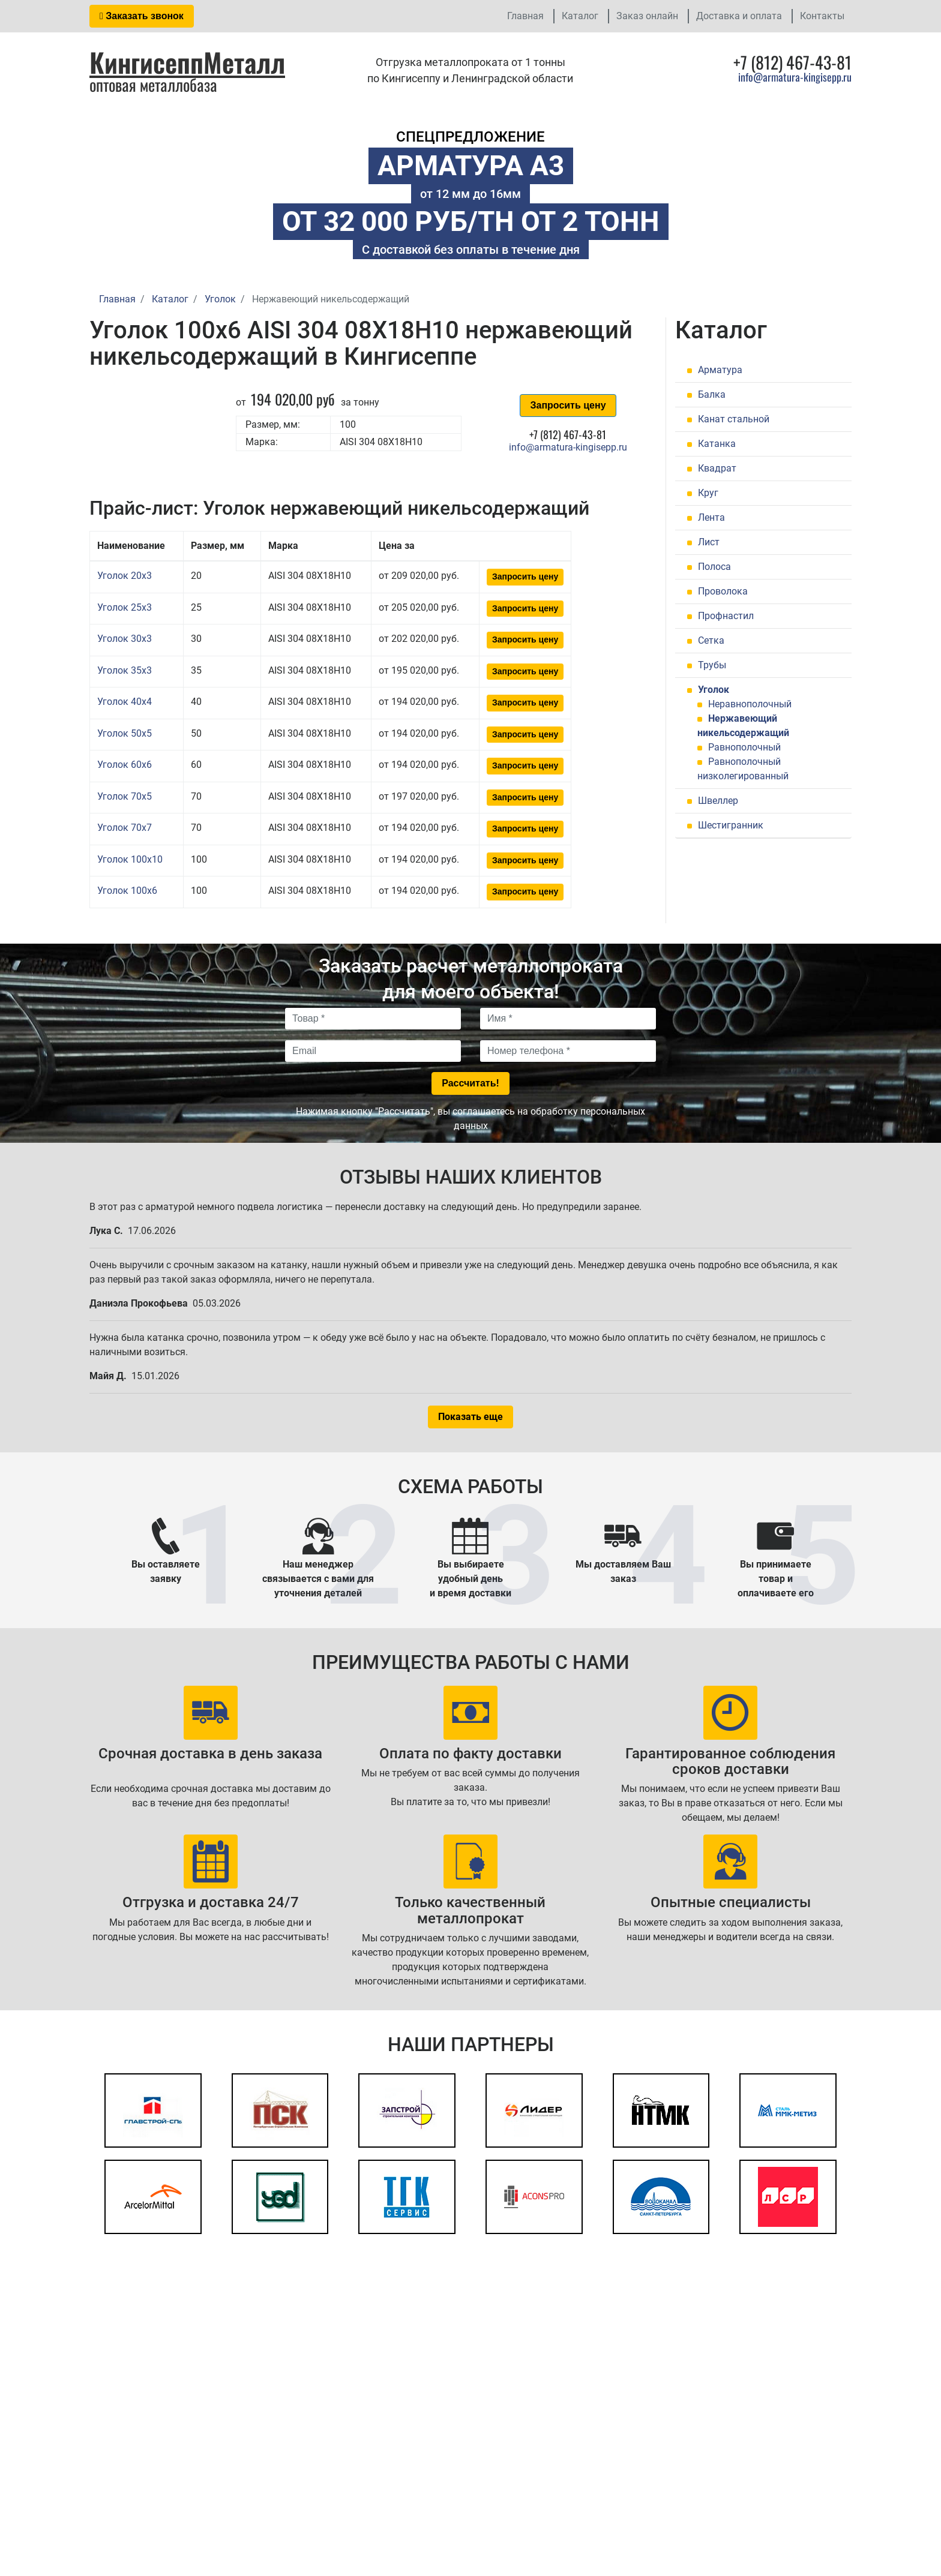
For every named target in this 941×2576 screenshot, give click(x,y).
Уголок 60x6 (124, 764)
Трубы (712, 665)
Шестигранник (730, 825)
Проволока (723, 591)
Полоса (714, 566)
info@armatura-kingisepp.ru (795, 77)
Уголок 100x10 (130, 859)
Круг (708, 493)
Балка (712, 394)
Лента (711, 517)
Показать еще (470, 1416)
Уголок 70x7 (124, 827)
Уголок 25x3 (124, 607)
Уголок (713, 689)
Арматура (720, 370)
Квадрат (717, 468)
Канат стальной (733, 419)
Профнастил (726, 616)
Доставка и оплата (739, 16)
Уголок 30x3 (124, 638)
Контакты (822, 16)
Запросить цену (568, 405)
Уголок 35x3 (124, 670)
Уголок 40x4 (124, 701)
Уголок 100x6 (127, 890)
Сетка (711, 640)
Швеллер (718, 800)
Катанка (717, 443)
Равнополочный (744, 747)
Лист (709, 542)
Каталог (580, 16)
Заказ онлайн (647, 16)
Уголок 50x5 (124, 733)
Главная (525, 16)
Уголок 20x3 (124, 575)
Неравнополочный (750, 704)
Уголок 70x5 (124, 796)
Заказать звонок (142, 16)
